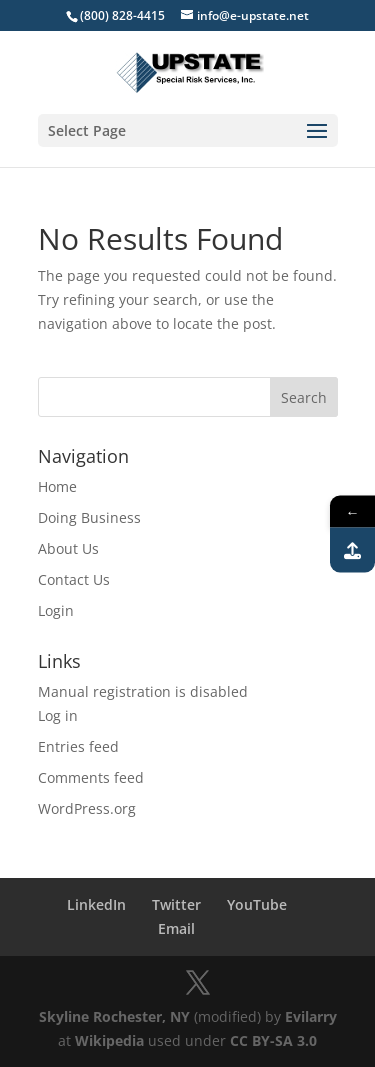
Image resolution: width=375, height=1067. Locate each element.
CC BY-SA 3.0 (273, 1040)
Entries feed (78, 746)
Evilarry (311, 1016)
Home (57, 486)
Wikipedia (109, 1040)
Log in (58, 715)
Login (56, 610)
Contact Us (74, 579)
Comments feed (91, 777)
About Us (68, 548)
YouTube (257, 904)
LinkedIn (96, 904)
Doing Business (89, 517)
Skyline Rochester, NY (114, 1016)
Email (176, 928)
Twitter (176, 904)
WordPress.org (87, 808)
